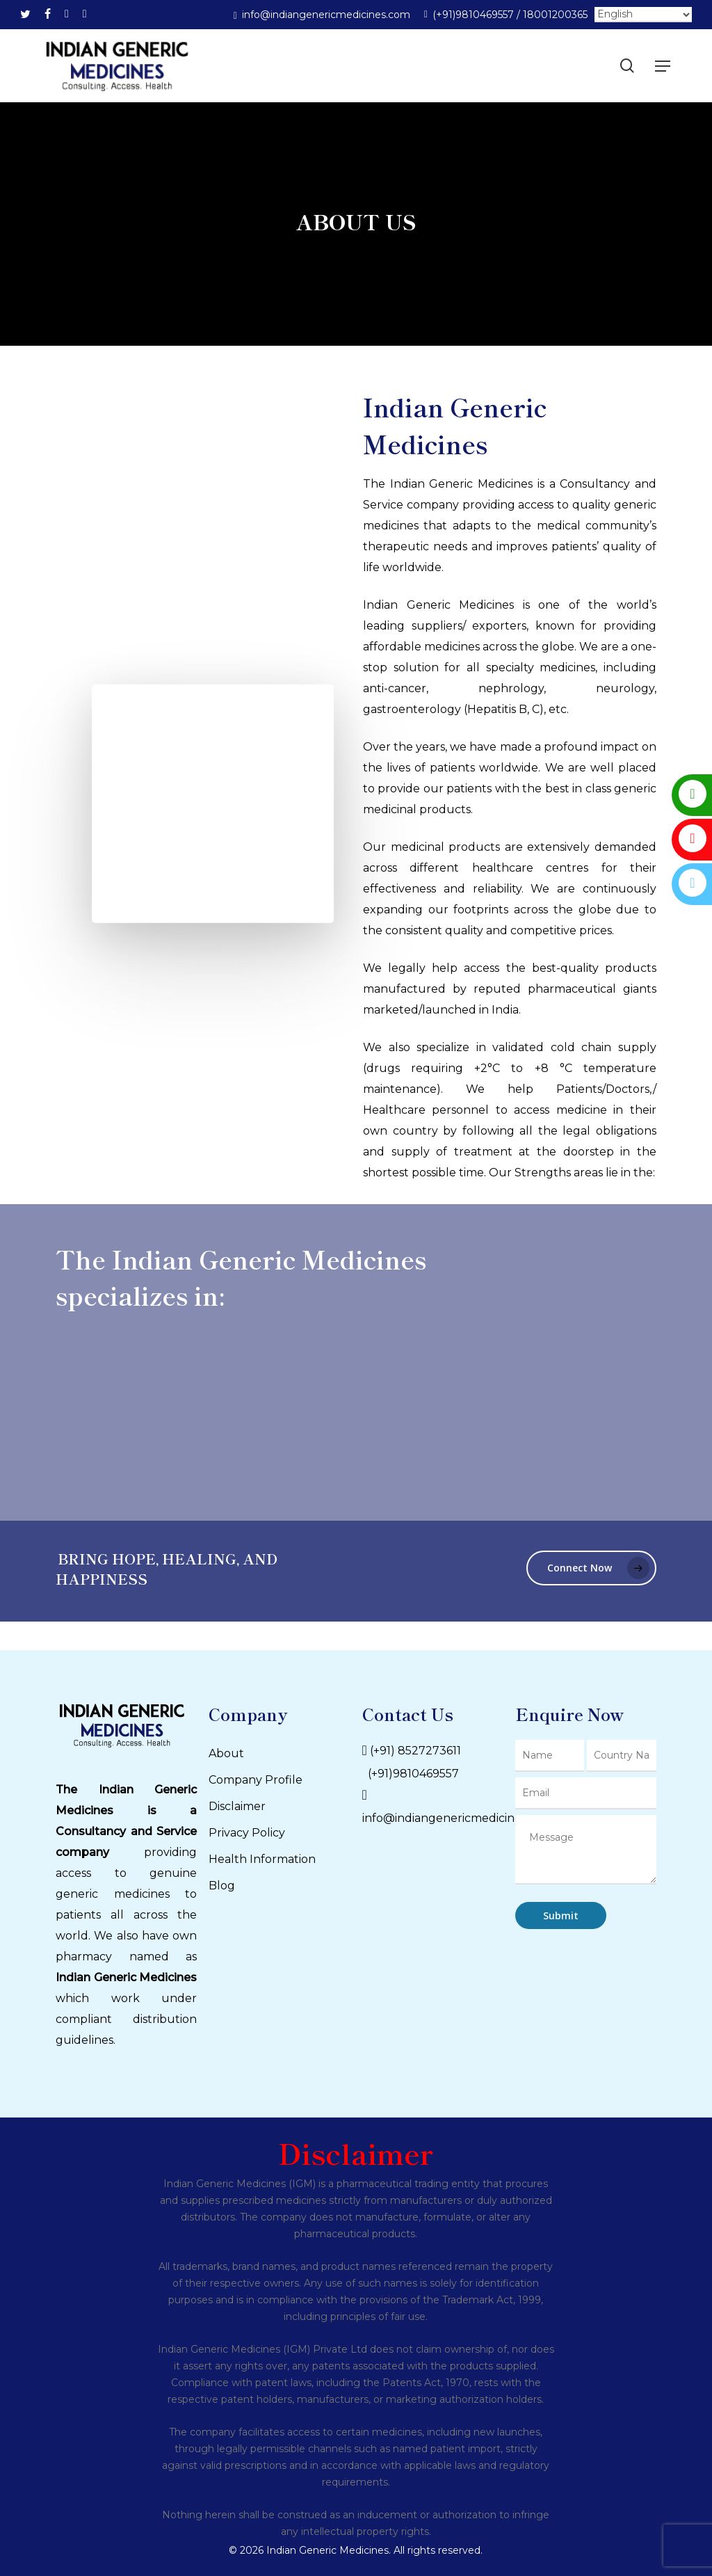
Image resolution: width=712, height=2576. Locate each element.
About (226, 1753)
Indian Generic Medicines (126, 1977)
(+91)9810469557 (410, 1773)
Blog (222, 1885)
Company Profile (255, 1779)
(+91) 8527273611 (415, 1750)
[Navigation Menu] (662, 66)
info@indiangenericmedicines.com (457, 1818)
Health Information (262, 1859)
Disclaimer (237, 1806)
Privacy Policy (247, 1832)
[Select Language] (643, 14)
